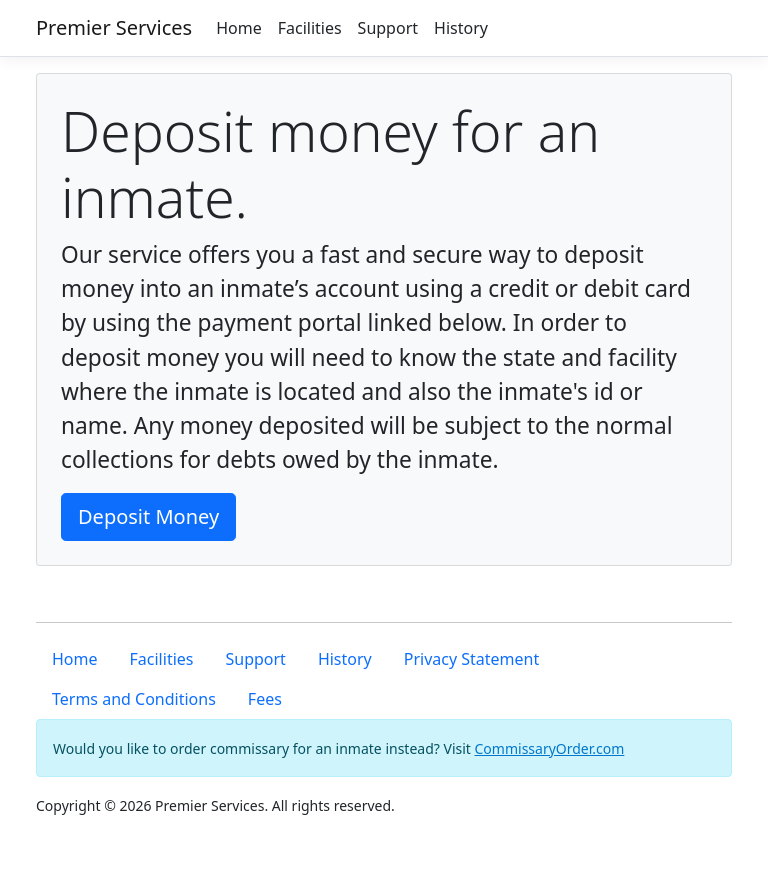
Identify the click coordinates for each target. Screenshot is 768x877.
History (461, 28)
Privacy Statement (472, 659)
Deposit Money (148, 516)
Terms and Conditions (134, 699)
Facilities (310, 28)
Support (388, 28)
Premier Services (114, 27)
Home (239, 28)
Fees (265, 699)
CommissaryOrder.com (550, 748)
